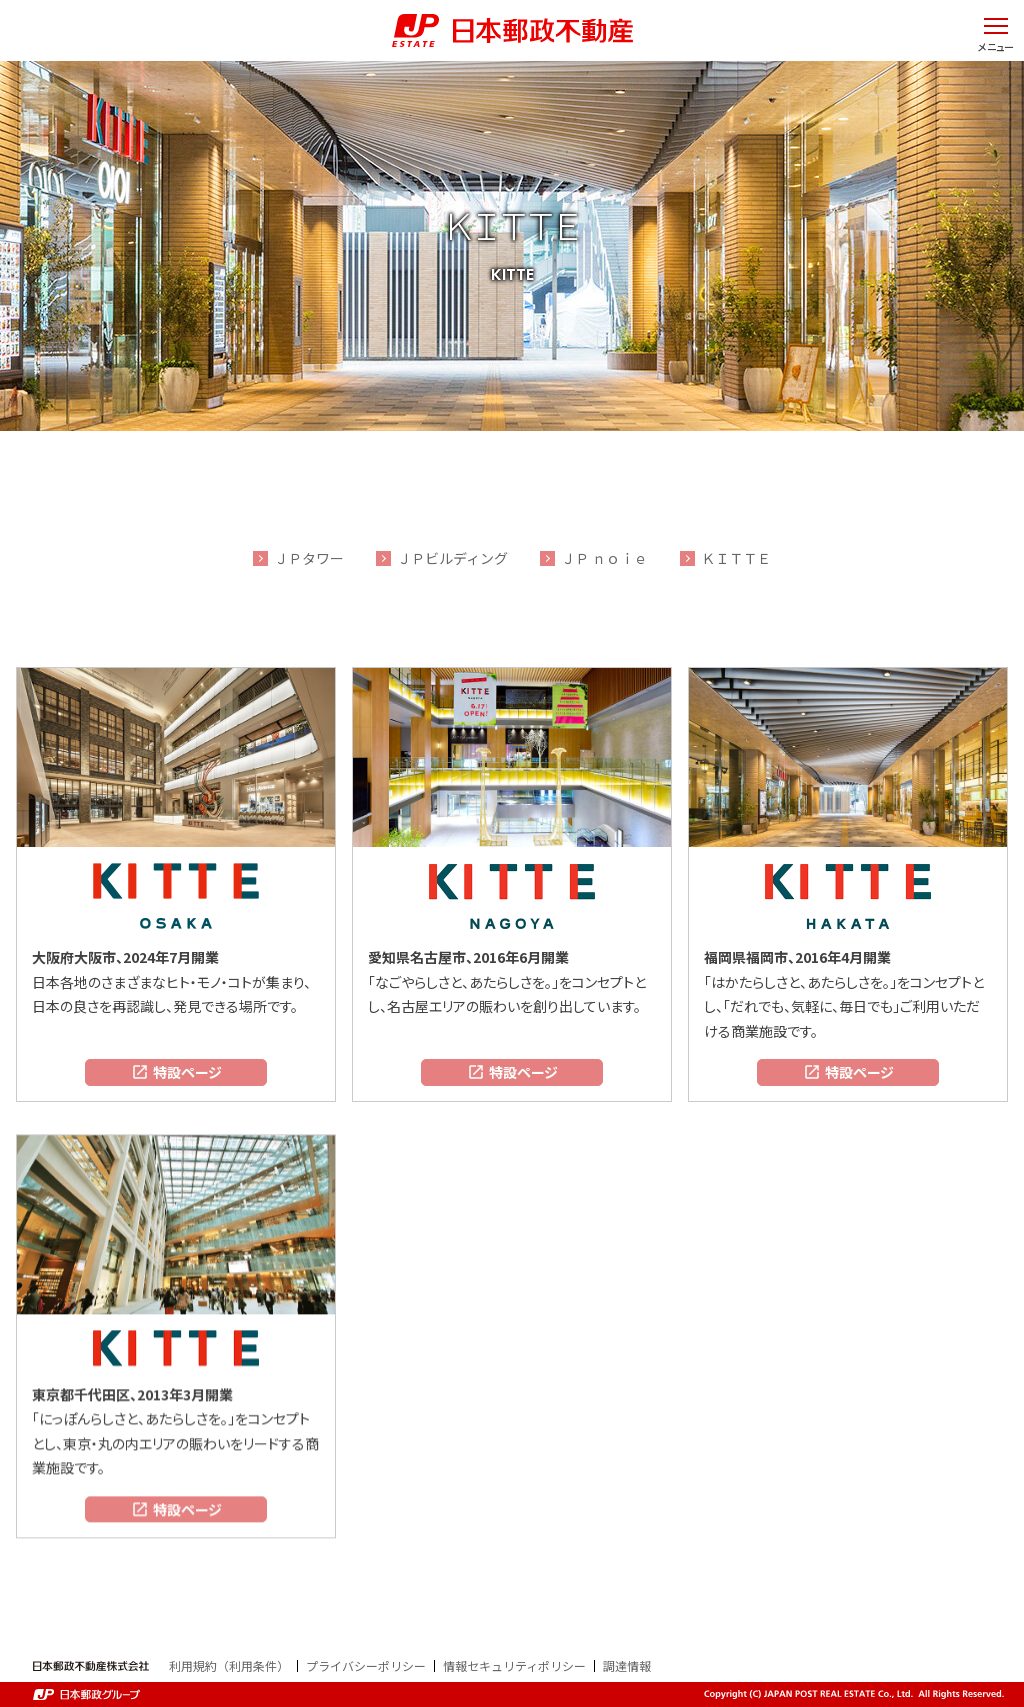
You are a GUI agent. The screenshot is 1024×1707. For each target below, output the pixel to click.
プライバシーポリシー (366, 1665)
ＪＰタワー (309, 558)
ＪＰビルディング (452, 558)
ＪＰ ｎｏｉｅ (604, 558)
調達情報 (627, 1665)
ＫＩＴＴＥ (736, 558)
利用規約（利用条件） (229, 1665)
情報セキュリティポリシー (514, 1665)
